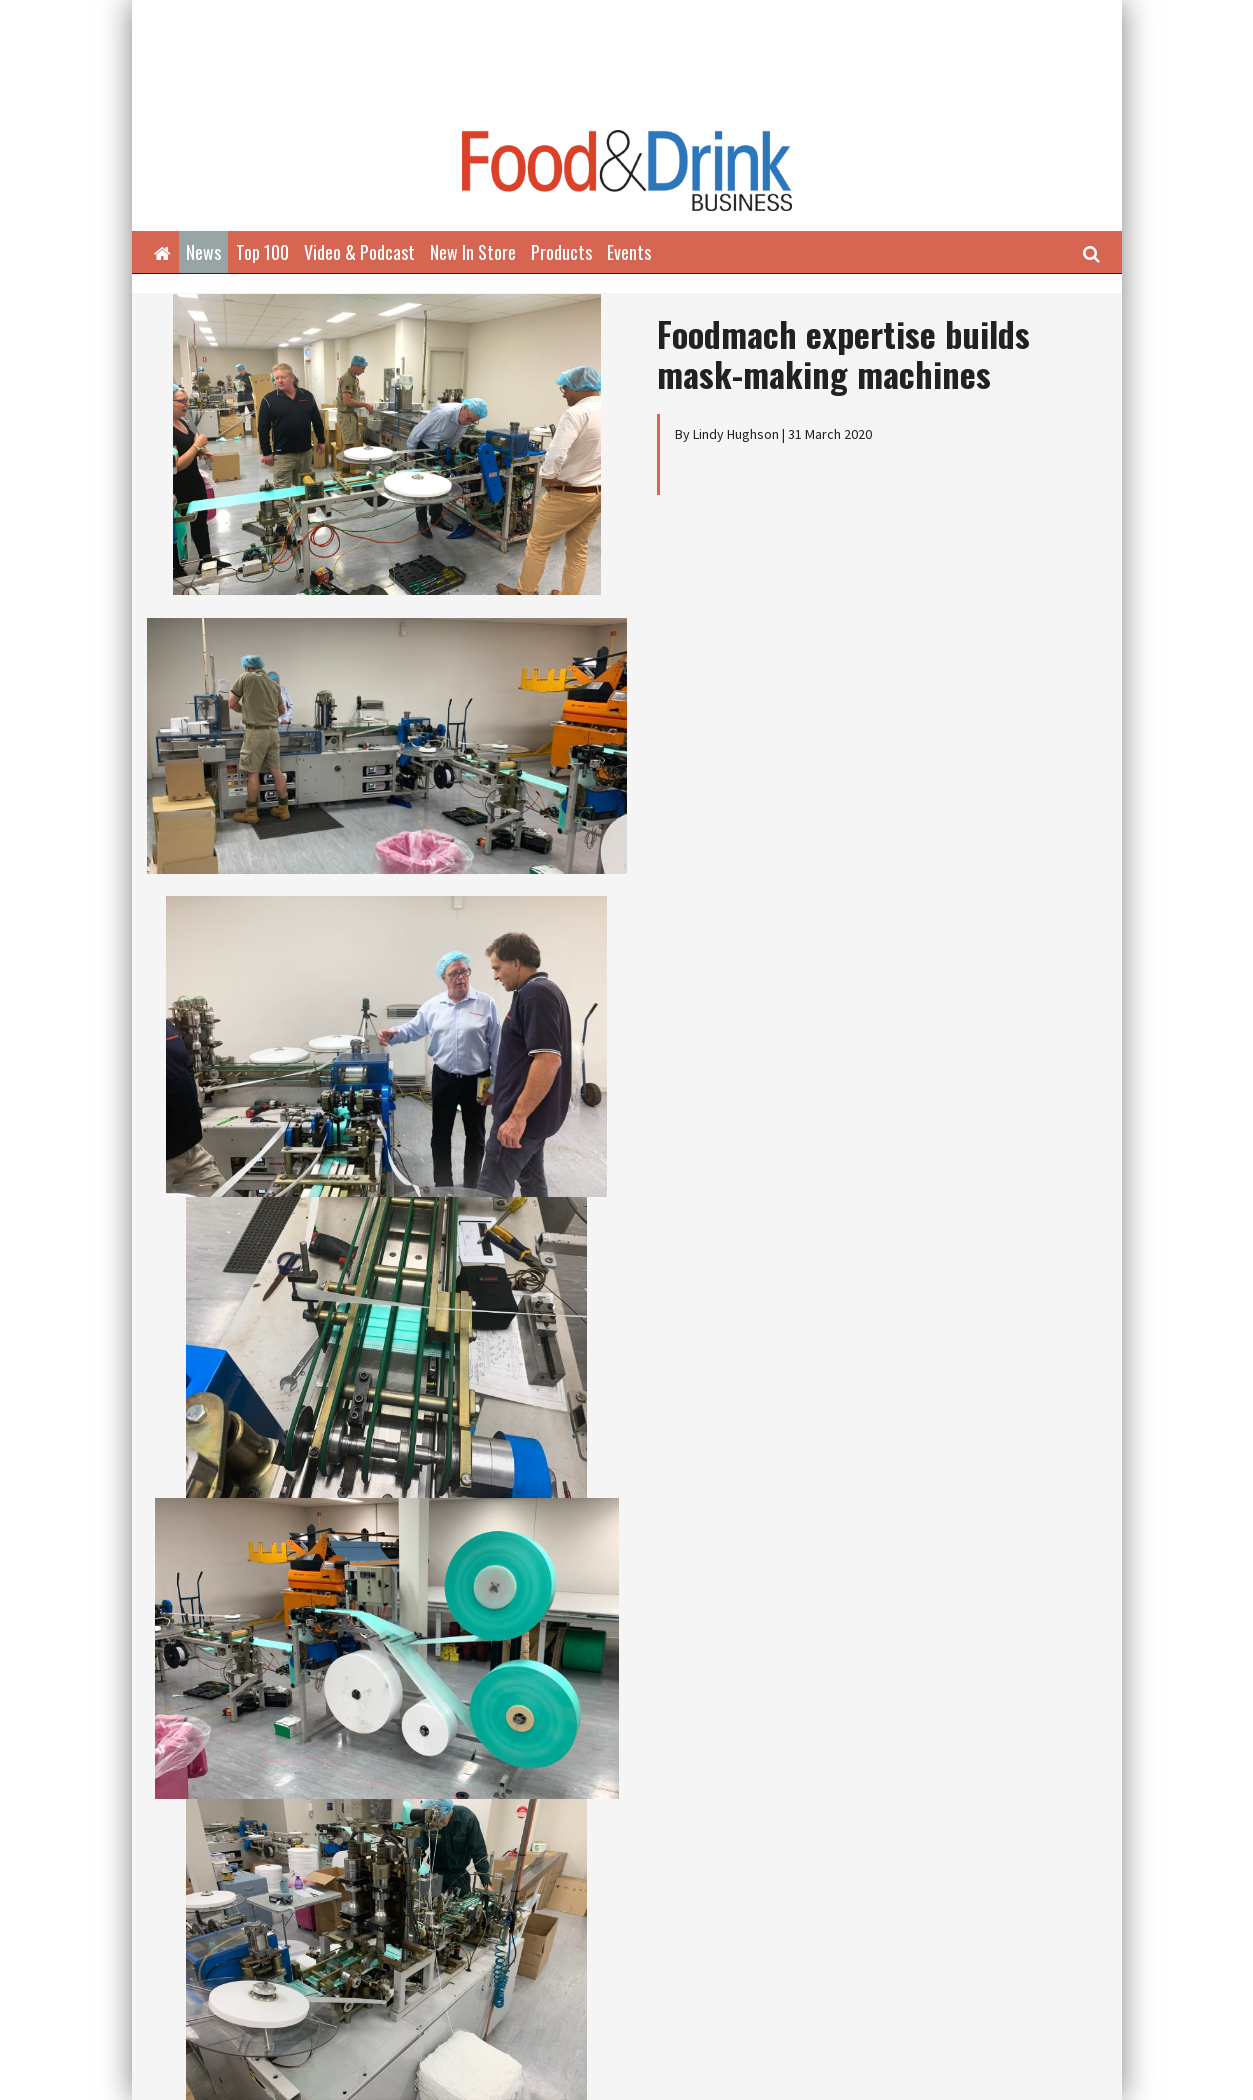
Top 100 (262, 252)
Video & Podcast (359, 252)
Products (561, 252)
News (203, 252)
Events (629, 252)
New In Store (473, 252)
